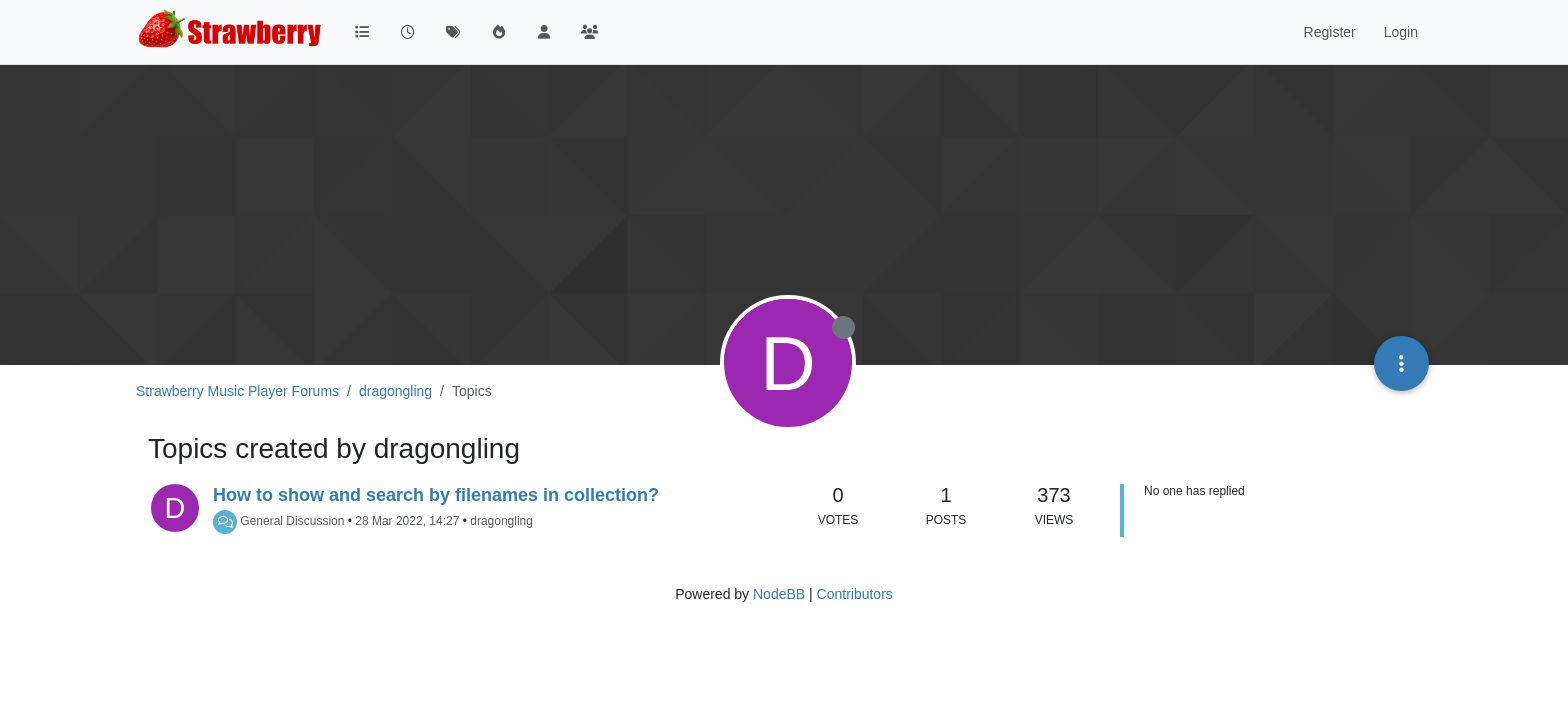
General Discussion (292, 521)
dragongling (501, 521)
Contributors (855, 594)
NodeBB (779, 594)
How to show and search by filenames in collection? (436, 495)
